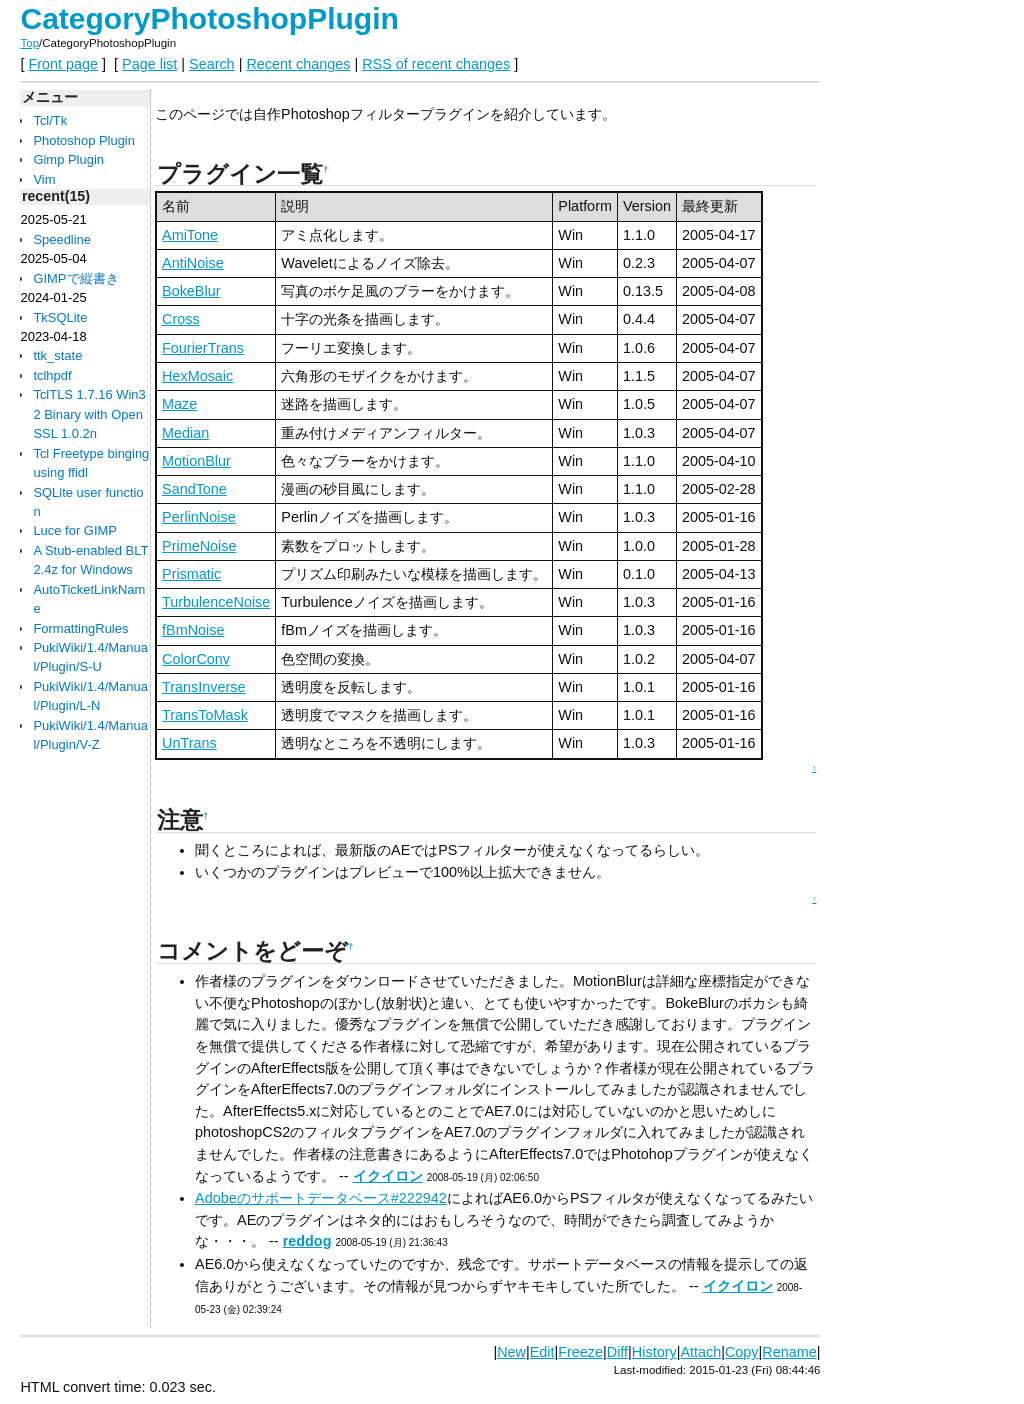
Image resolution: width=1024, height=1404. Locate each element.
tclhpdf (52, 375)
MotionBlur (196, 461)
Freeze (580, 1352)
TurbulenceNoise (216, 602)
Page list (149, 64)
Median (185, 433)
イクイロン (388, 1176)
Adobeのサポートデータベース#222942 (321, 1198)
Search (212, 64)
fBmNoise (193, 630)
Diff (617, 1352)
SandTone (194, 489)
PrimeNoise (199, 546)
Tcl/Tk (50, 120)
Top (29, 43)
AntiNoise (193, 263)
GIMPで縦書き (75, 278)
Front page (63, 64)
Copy (742, 1352)
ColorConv (196, 659)
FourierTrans (203, 348)
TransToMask (205, 715)
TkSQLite (60, 317)
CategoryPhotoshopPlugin (209, 18)
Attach (700, 1352)
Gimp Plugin (68, 159)
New (511, 1352)
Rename (789, 1352)
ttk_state (57, 355)
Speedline (62, 239)
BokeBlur (191, 291)
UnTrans (189, 743)
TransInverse (203, 687)
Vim (44, 179)
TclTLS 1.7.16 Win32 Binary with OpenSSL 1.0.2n (89, 414)
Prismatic (191, 574)
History (654, 1352)
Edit (542, 1352)
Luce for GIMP (75, 530)
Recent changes (298, 64)
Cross (181, 319)
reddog (307, 1241)
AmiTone (190, 235)
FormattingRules (80, 628)
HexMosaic (197, 376)
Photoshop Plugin (84, 140)
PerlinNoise (199, 517)
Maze (179, 404)
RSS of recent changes (436, 64)
